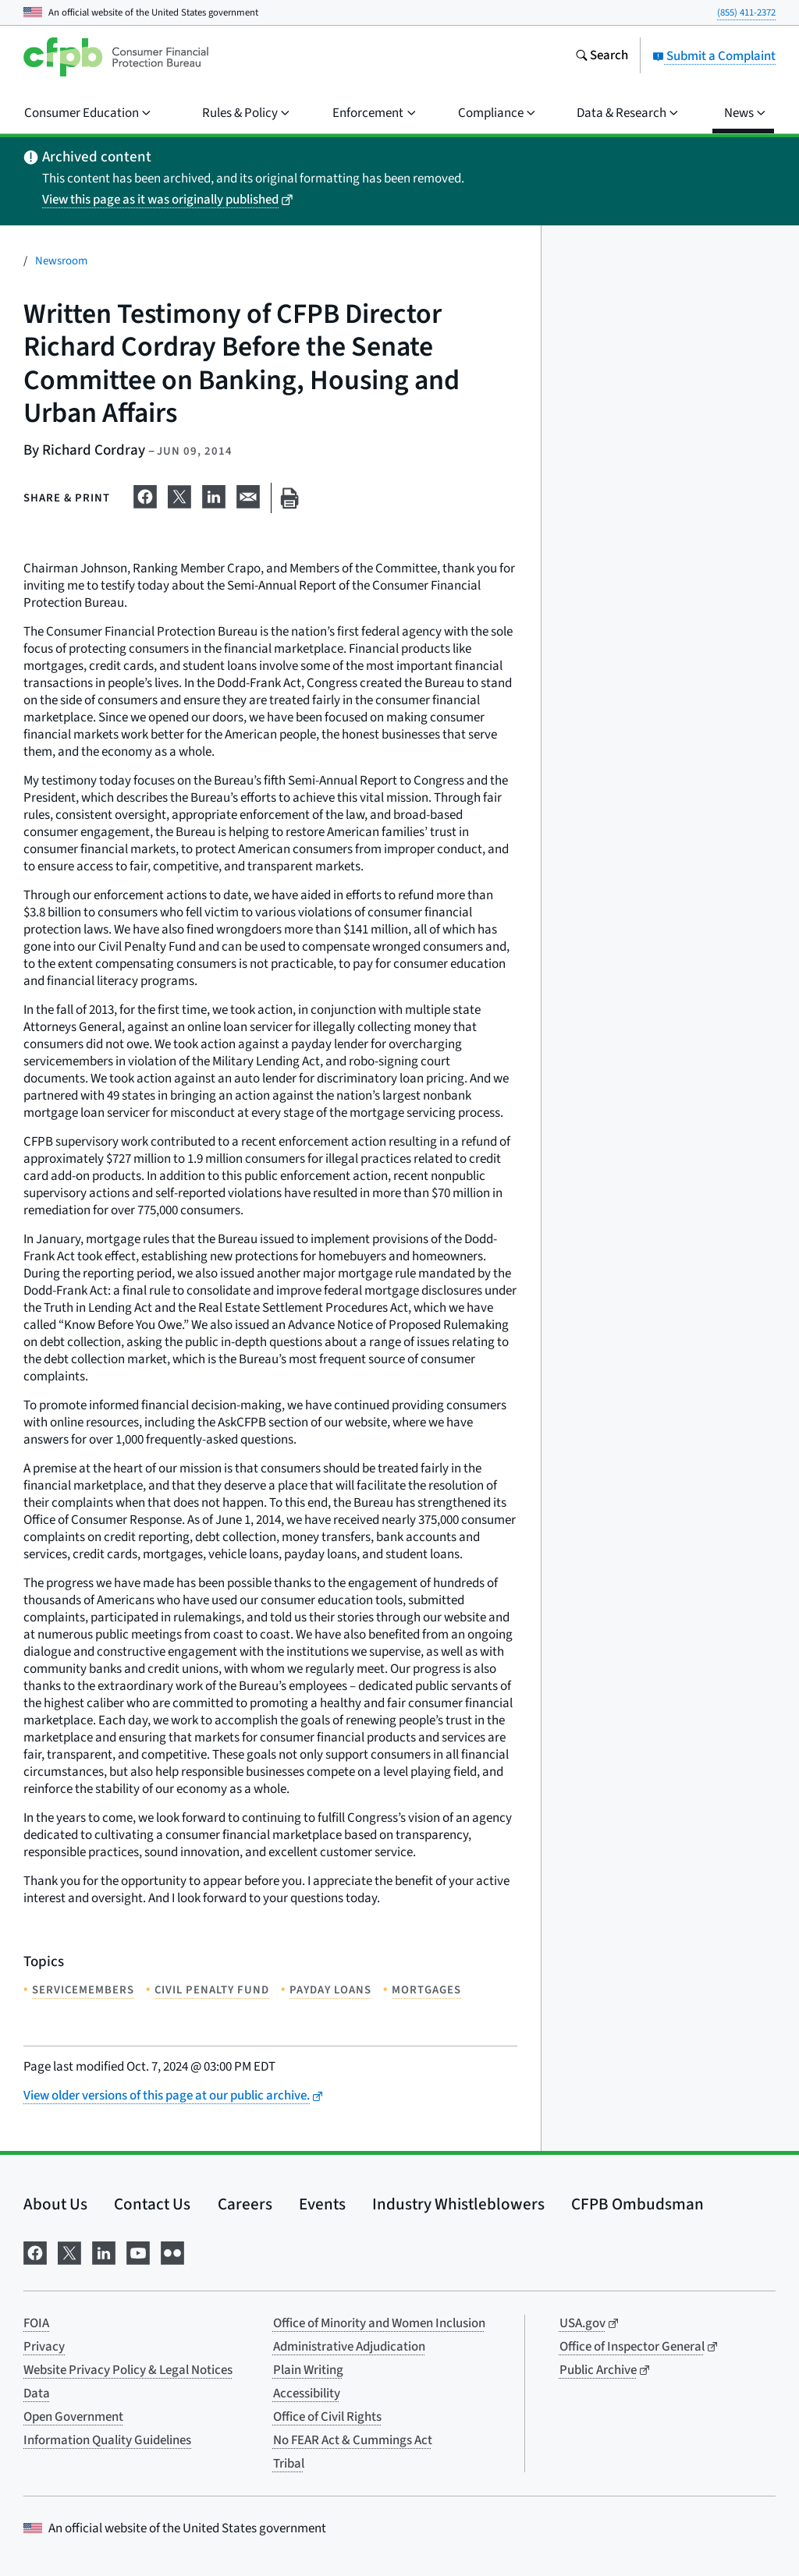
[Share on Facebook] (145, 495)
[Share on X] (179, 495)
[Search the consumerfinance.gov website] (601, 57)
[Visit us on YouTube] (138, 2251)
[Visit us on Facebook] (35, 2251)
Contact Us (152, 2204)
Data (36, 2393)
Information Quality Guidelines (107, 2440)
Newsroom (61, 260)
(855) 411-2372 (746, 12)
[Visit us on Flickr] (172, 2251)
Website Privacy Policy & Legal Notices (128, 2370)
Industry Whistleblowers (458, 2204)
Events (322, 2204)
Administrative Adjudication (349, 2346)
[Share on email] (248, 495)
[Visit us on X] (69, 2251)
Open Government (73, 2417)
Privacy (44, 2346)
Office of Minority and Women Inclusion (379, 2323)
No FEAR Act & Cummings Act (352, 2440)
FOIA (36, 2323)
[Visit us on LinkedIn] (103, 2251)
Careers (245, 2204)
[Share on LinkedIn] (213, 495)
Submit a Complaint (714, 56)
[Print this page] (289, 498)
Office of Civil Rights (327, 2417)
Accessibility (306, 2393)
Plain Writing (308, 2370)
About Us (55, 2204)
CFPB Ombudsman (637, 2204)
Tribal (288, 2463)
